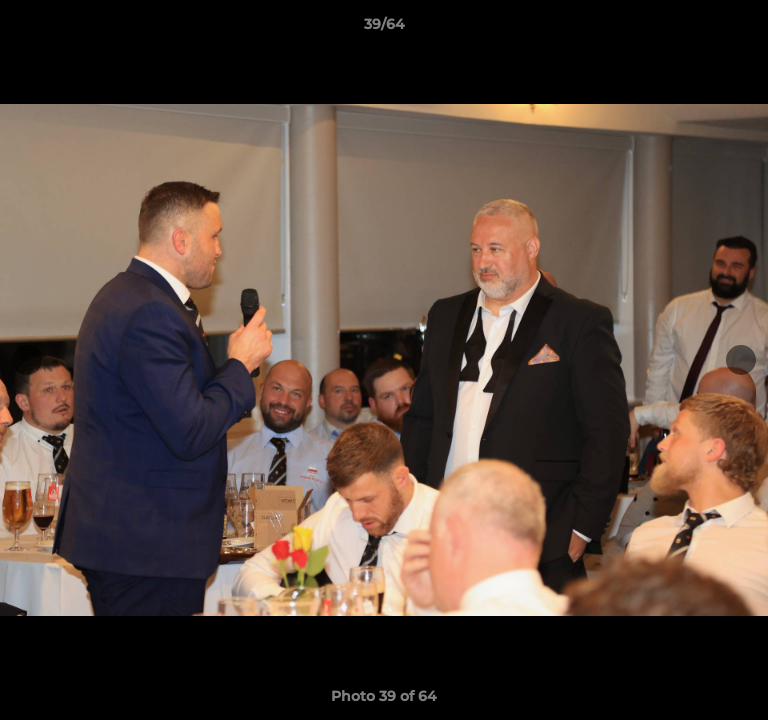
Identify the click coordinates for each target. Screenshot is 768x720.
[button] (744, 29)
